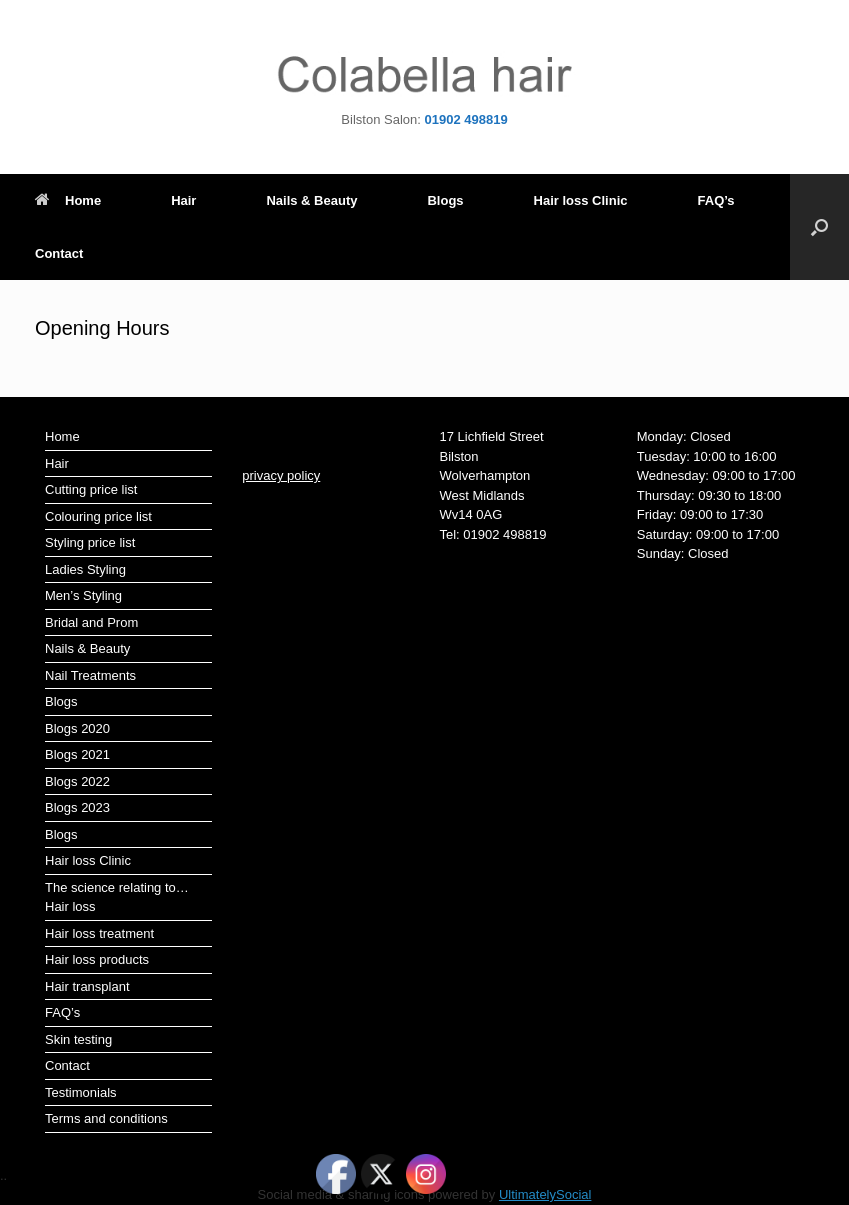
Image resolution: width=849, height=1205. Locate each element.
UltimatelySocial (545, 1194)
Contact (59, 253)
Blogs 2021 (77, 754)
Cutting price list (91, 489)
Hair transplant (87, 986)
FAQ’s (716, 200)
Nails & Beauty (311, 200)
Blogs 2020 (77, 728)
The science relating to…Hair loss (117, 897)
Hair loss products (97, 959)
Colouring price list (98, 516)
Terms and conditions (106, 1118)
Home (68, 200)
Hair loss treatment (99, 933)
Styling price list (90, 542)
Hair (183, 200)
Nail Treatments (90, 675)
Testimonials (81, 1092)
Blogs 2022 (77, 781)
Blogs (445, 200)
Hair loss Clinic (581, 200)
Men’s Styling (83, 595)
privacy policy (281, 475)
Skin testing (78, 1039)
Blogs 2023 (77, 807)
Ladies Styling (85, 569)
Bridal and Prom (91, 622)
